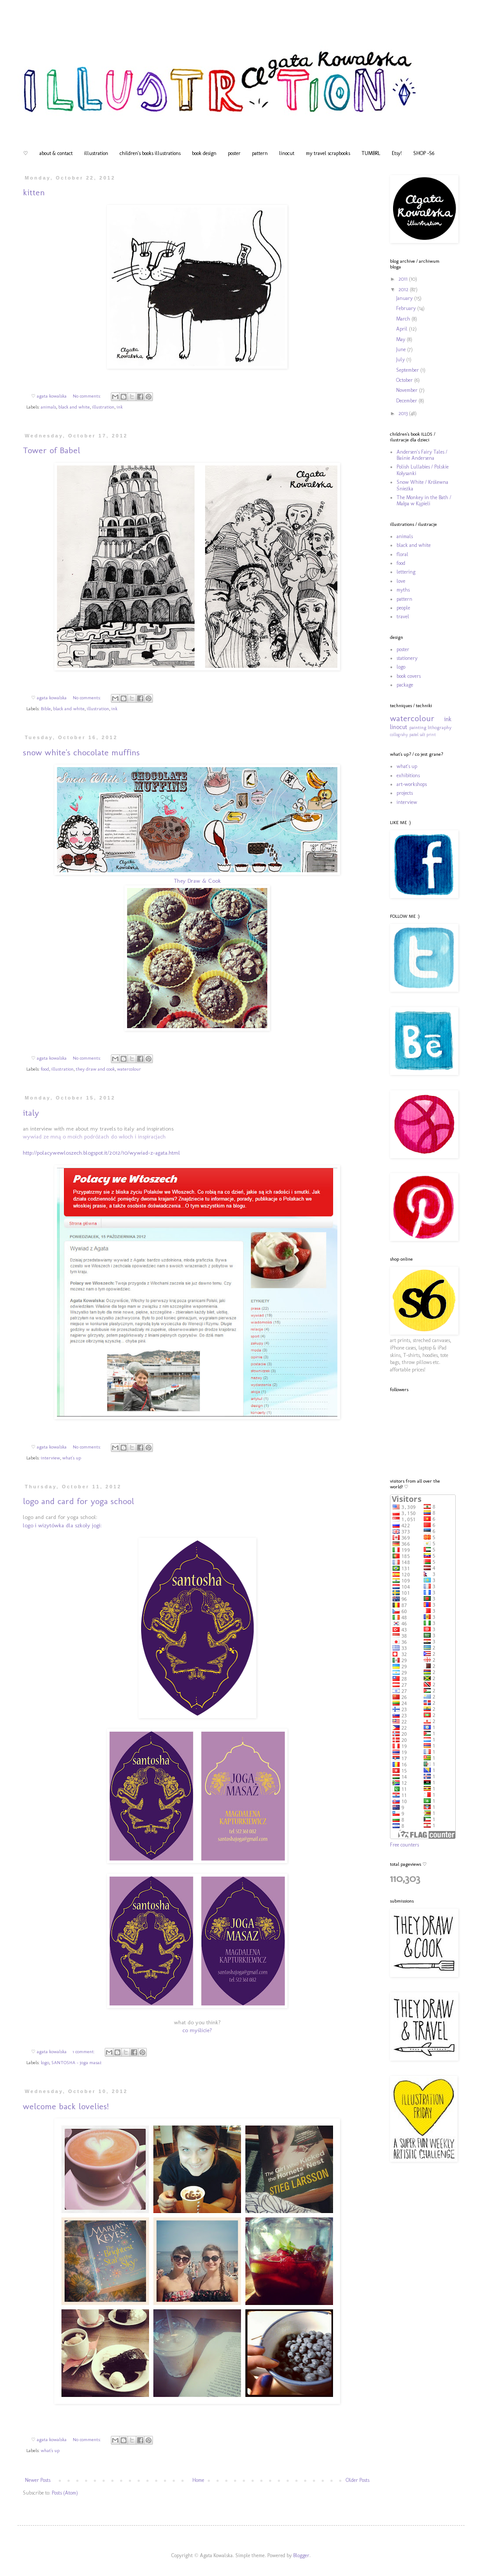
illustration (96, 153)
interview (50, 1458)
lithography (439, 727)
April (402, 329)
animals (48, 407)
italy (31, 1112)
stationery (407, 658)
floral (402, 554)
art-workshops (412, 784)
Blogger (301, 2555)
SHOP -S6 (423, 153)
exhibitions (408, 775)
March (403, 319)
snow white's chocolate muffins (81, 752)
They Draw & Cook (197, 880)
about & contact (56, 153)
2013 (403, 413)
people (403, 608)
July (401, 359)
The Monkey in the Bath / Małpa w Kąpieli (424, 500)
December (407, 401)
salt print (428, 734)
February (406, 308)
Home (198, 2480)
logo (45, 2062)
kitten (34, 192)
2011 (403, 279)
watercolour (129, 1069)
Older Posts (357, 2480)
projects (405, 793)
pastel (413, 734)
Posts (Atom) (65, 2493)
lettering (406, 572)
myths (403, 590)
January (405, 298)
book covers (409, 676)
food (45, 1069)
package (405, 685)
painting (417, 727)
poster (234, 153)
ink (120, 407)
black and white (74, 407)
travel (403, 616)
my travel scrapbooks (328, 153)
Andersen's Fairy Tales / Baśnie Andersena (422, 455)
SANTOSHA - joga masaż (76, 2062)
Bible (46, 709)
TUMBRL (371, 153)
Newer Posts (37, 2480)
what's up (71, 1458)
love (401, 581)
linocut (286, 153)
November (407, 390)
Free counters (404, 1845)
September (408, 370)
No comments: (87, 396)
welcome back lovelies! (66, 2106)
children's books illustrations (150, 153)
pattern (260, 153)
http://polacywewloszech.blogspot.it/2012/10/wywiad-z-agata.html (101, 1152)
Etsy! (397, 153)
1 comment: (84, 2051)
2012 (404, 289)
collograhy (399, 734)
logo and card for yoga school (78, 1501)
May (401, 339)
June (401, 349)
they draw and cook (95, 1069)
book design (204, 153)
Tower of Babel (51, 450)
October (405, 380)
